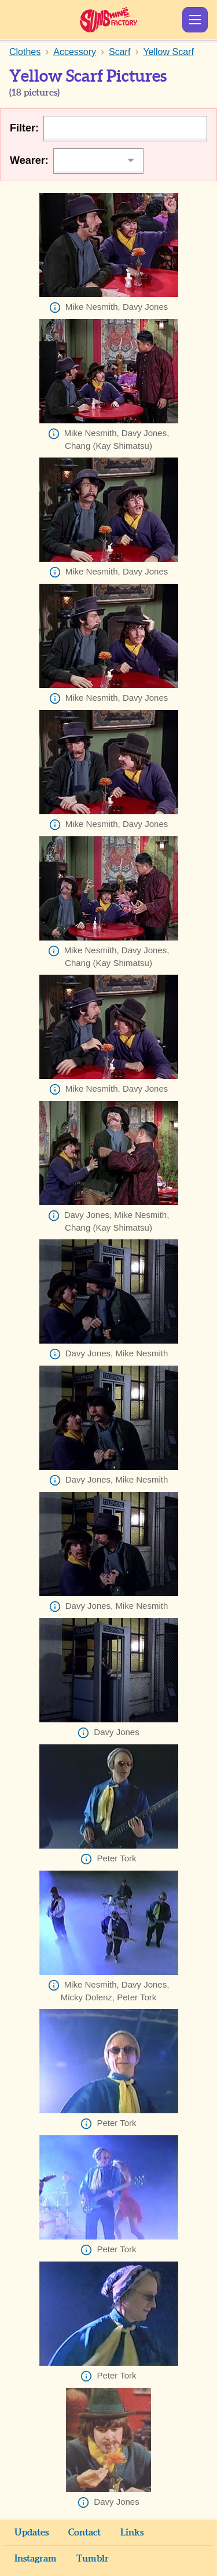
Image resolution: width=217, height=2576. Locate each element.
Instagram (35, 2558)
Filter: (24, 128)
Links (132, 2532)
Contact (84, 2532)
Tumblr (92, 2558)
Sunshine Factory (108, 19)
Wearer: (29, 160)
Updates (31, 2532)
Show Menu (195, 19)
